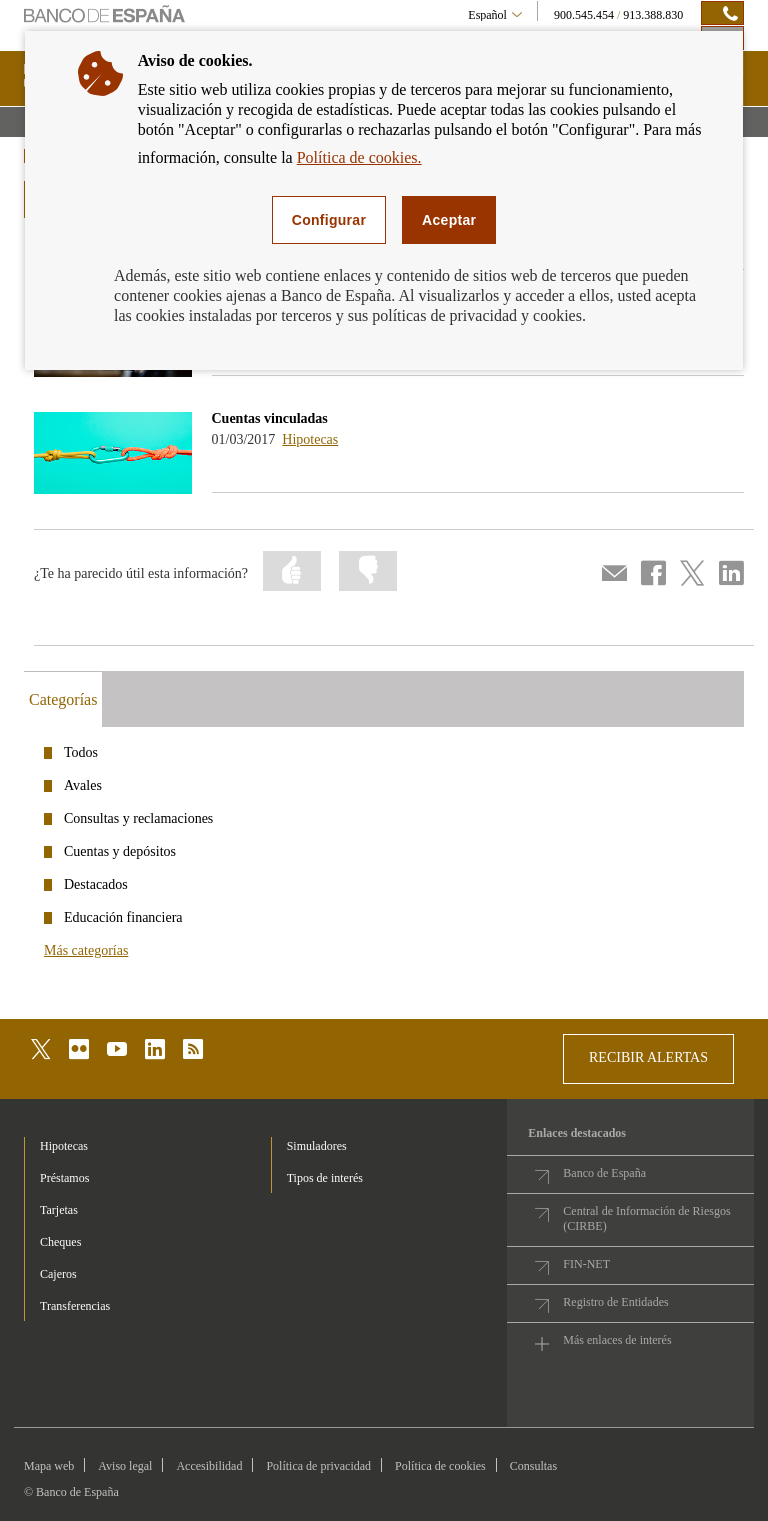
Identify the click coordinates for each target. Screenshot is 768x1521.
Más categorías (86, 950)
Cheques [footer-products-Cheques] (60, 1242)
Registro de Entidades (615, 1302)
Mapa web (49, 1466)
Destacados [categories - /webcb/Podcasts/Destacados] (96, 884)
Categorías (63, 699)
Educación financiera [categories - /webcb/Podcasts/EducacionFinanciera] (123, 917)
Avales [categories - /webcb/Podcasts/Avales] (83, 785)
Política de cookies (440, 1466)
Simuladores (317, 1146)
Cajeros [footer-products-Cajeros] (58, 1274)
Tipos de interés (325, 1178)
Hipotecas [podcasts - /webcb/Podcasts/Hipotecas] (310, 439)
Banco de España (604, 1173)
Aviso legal (125, 1466)
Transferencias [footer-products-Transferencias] (75, 1306)
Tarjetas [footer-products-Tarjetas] (59, 1210)
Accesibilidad (209, 1466)
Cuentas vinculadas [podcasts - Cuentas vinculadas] (270, 418)
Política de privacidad (318, 1466)
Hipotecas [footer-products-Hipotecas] (64, 1146)
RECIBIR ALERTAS (648, 1057)
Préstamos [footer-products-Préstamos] (64, 1178)
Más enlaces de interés (617, 1340)
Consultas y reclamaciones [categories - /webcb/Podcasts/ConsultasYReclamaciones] (138, 818)
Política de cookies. (359, 157)
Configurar (329, 220)
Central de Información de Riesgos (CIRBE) (646, 1218)
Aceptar (449, 220)
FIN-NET (586, 1264)
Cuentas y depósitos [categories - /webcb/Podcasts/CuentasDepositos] (120, 851)
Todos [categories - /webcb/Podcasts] (81, 752)
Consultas (533, 1466)
